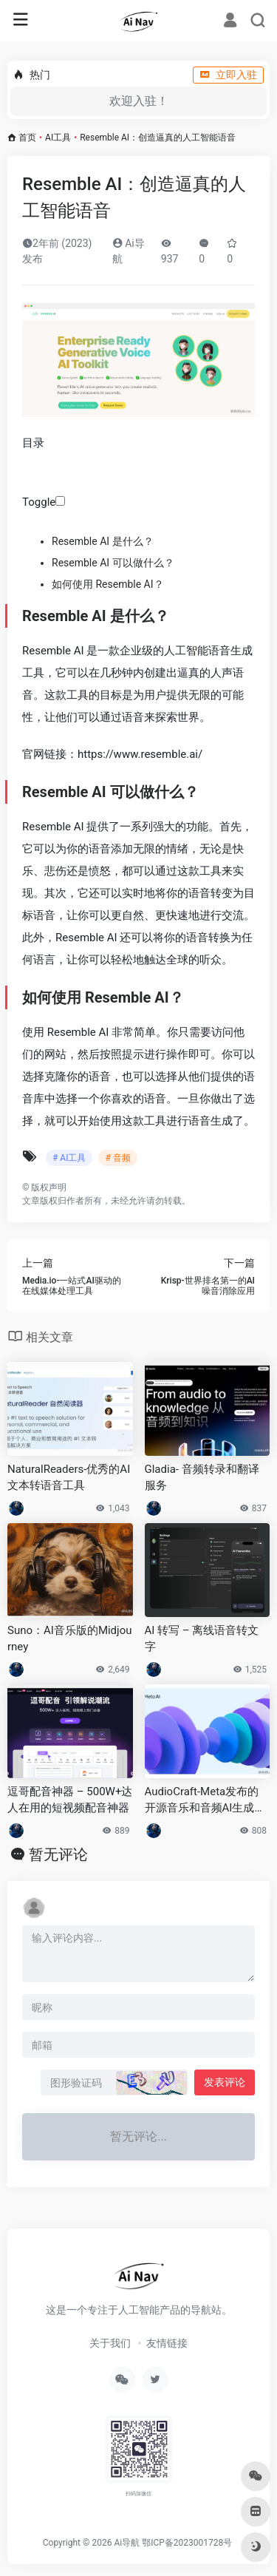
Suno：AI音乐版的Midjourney (69, 1638)
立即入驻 (228, 75)
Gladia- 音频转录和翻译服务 (202, 1476)
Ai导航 (127, 2543)
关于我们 (110, 2343)
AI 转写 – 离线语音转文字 (202, 1638)
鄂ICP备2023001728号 (187, 2543)
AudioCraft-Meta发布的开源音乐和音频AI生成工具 (205, 1800)
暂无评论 (58, 1854)
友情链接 (167, 2343)
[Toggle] (60, 501)
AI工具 (58, 137)
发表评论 (224, 2082)
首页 (27, 137)
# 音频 (117, 1158)
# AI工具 (69, 1158)
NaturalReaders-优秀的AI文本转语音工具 (68, 1476)
